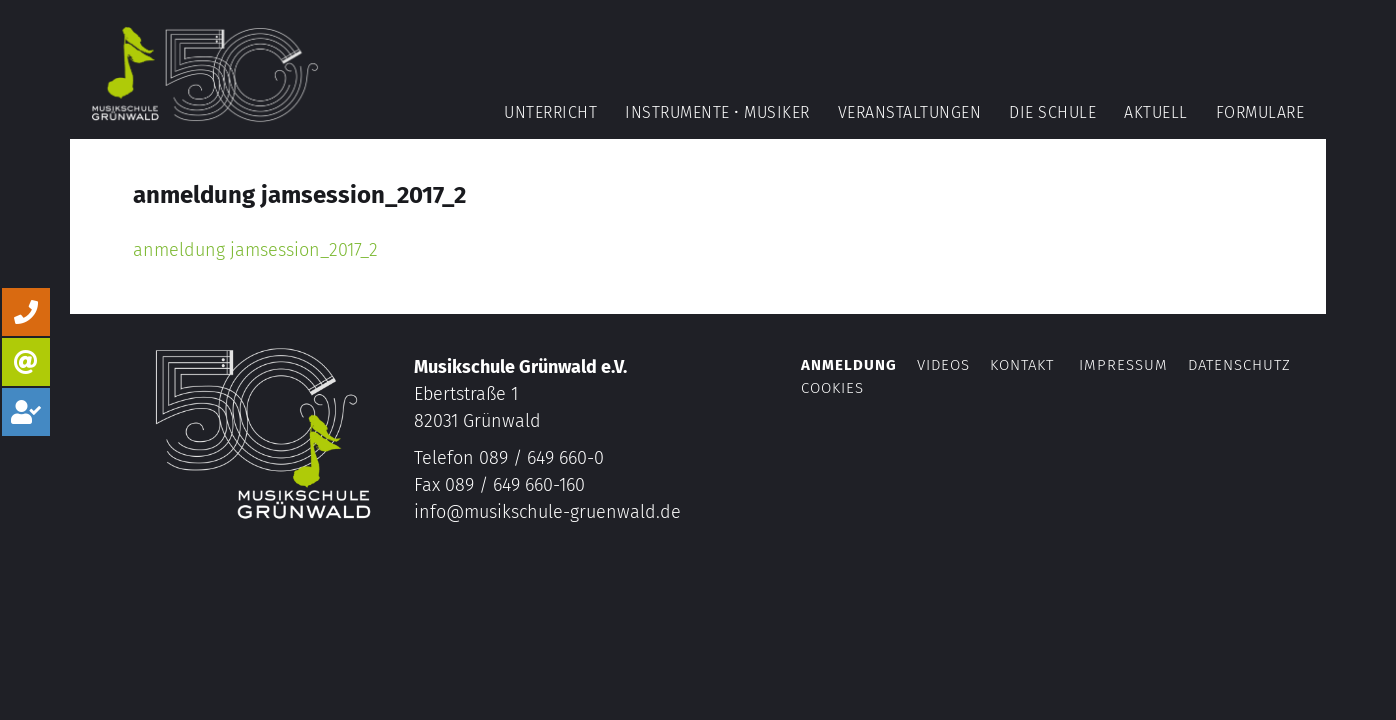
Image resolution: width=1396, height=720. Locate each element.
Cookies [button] (832, 388)
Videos (946, 365)
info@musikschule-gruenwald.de (547, 512)
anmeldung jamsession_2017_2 (255, 250)
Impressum (1123, 365)
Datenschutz (1239, 365)
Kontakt (1022, 365)
